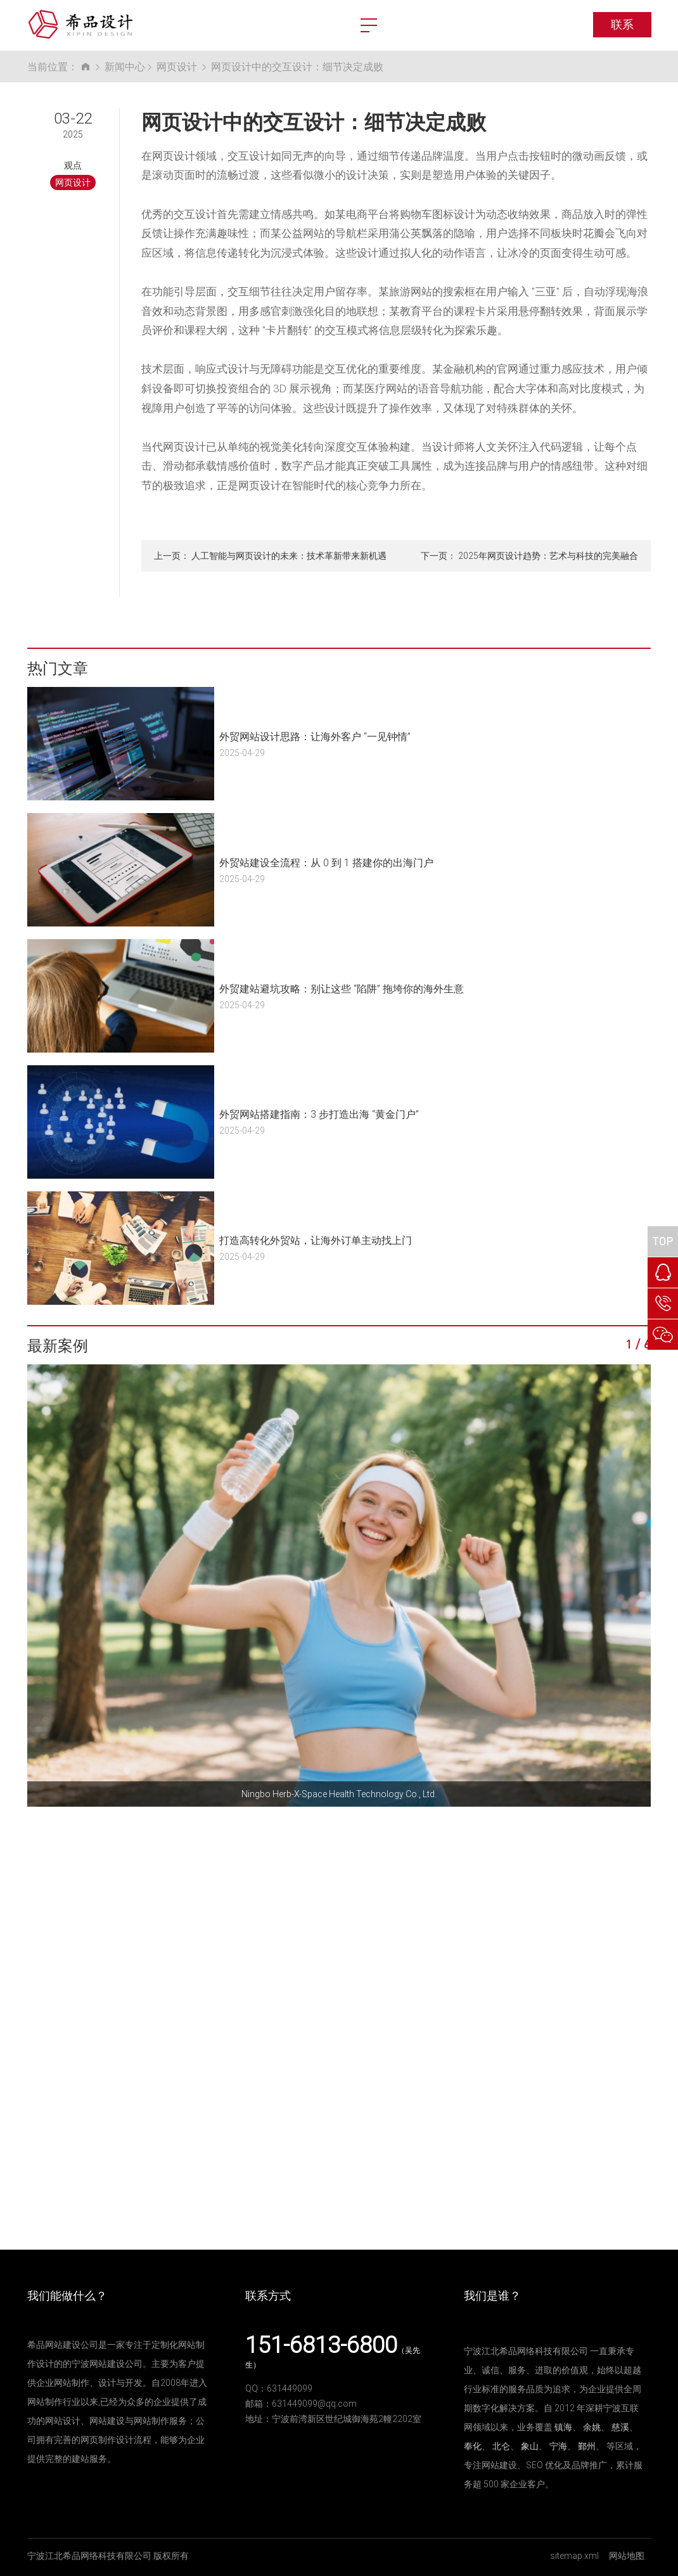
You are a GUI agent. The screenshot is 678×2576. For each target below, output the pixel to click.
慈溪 (620, 2427)
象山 (530, 2446)
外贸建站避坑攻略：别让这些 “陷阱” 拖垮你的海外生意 (341, 988)
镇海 (563, 2427)
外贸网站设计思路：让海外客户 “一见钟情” (315, 736)
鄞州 (587, 2446)
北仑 (501, 2446)
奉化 (473, 2446)
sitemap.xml (574, 2555)
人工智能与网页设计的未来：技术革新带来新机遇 (289, 555)
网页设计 (177, 66)
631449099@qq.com (314, 2403)
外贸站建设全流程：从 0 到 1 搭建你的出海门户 (326, 862)
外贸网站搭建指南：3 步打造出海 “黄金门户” (319, 1113)
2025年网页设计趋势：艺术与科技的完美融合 (548, 555)
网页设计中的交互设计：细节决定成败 (297, 66)
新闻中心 (125, 66)
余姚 (592, 2427)
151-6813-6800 (321, 2344)
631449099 (289, 2388)
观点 (73, 165)
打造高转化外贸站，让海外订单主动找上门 (315, 1239)
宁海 (558, 2446)
